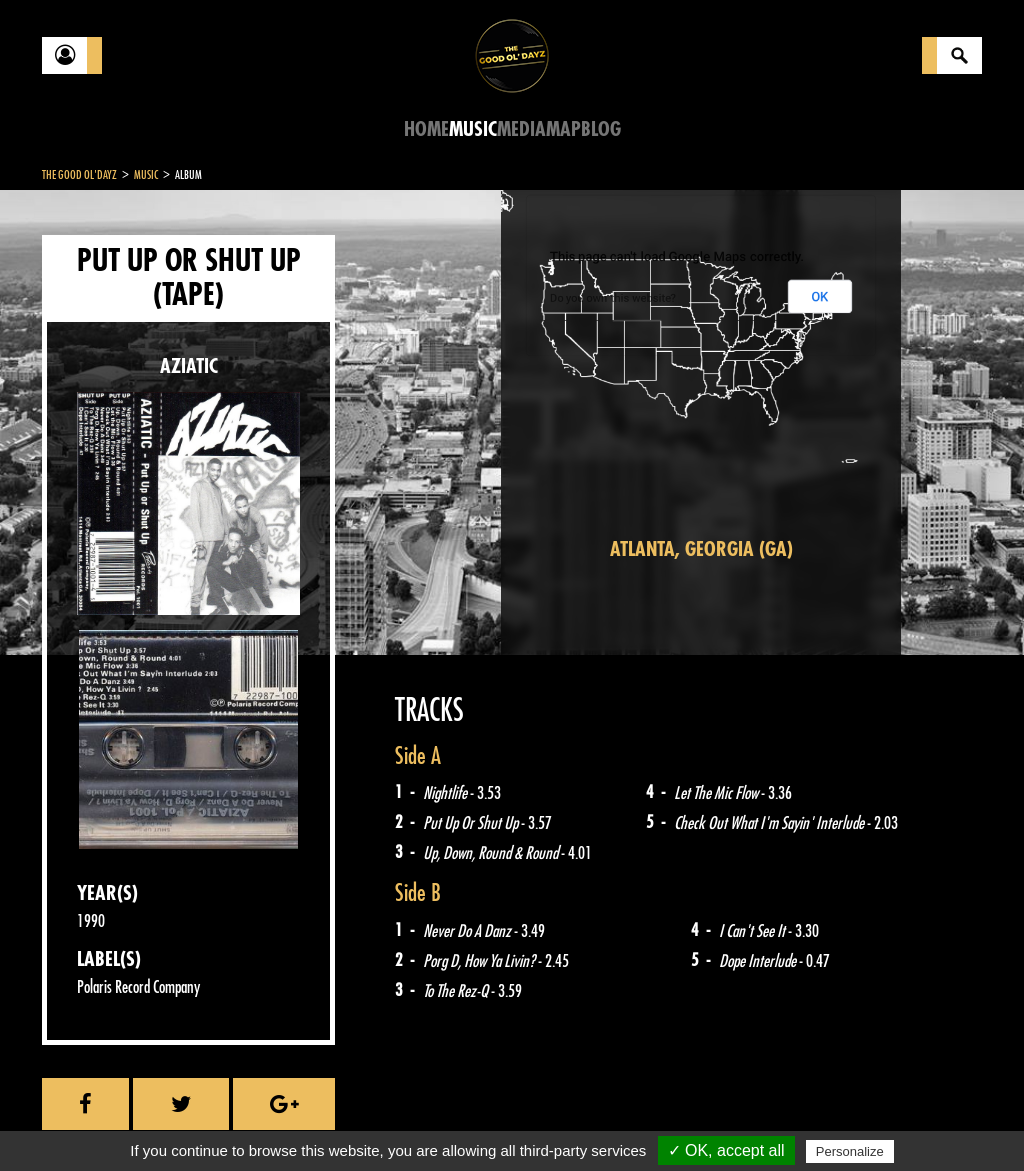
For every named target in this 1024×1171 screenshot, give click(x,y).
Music (473, 129)
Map (563, 129)
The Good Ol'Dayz (79, 175)
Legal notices (199, 1121)
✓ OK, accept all (726, 1150)
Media (521, 129)
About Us (292, 1121)
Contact (92, 1119)
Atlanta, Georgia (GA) (701, 549)
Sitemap (372, 1121)
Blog (601, 129)
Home (426, 129)
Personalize (850, 1151)
